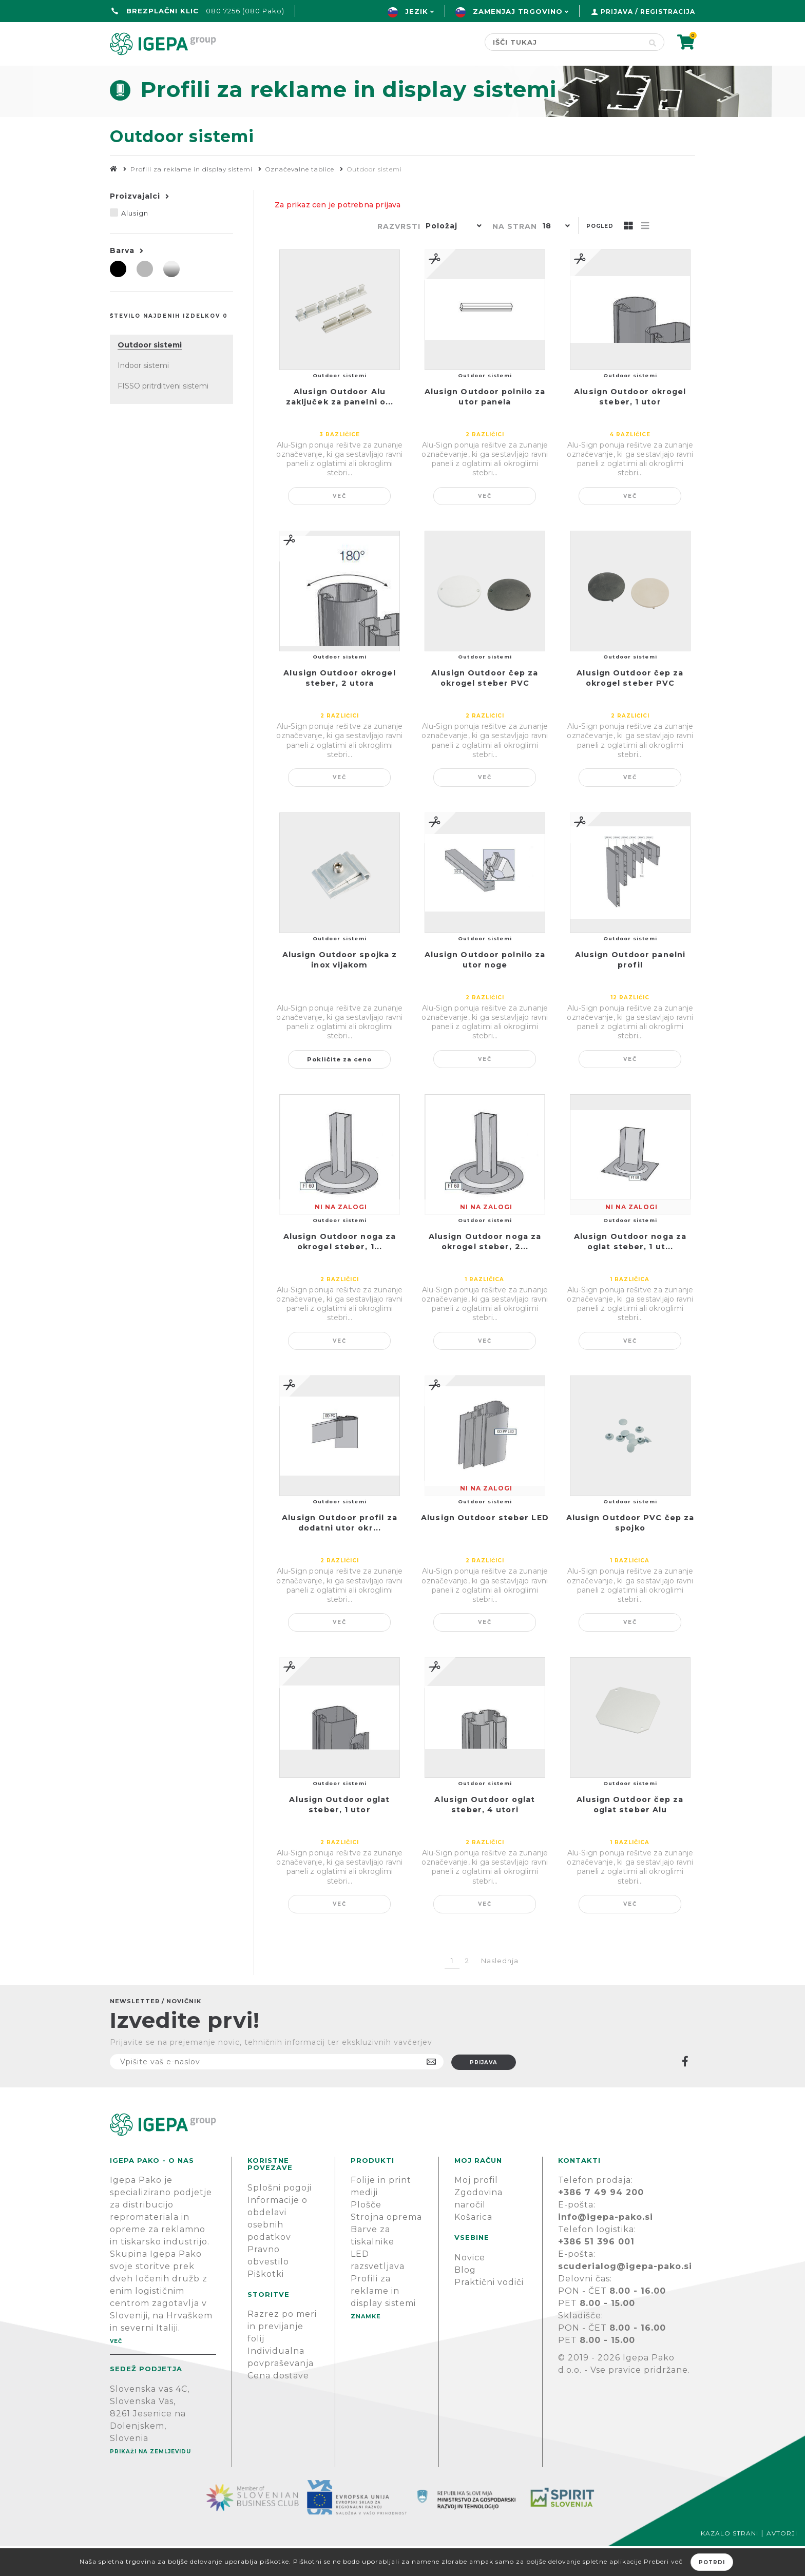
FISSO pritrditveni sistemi (163, 415)
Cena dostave (278, 2405)
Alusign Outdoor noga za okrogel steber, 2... (485, 1271)
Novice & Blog (451, 75)
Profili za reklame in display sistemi (383, 2320)
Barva (122, 280)
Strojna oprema (386, 2247)
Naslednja (500, 1990)
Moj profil (476, 2210)
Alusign (134, 243)
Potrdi (712, 2562)
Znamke (364, 75)
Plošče (366, 2234)
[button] (451, 256)
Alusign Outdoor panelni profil (630, 989)
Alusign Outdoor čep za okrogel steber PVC (484, 708)
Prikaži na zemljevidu (150, 2481)
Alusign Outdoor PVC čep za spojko (630, 1552)
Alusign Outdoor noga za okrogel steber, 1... (339, 1271)
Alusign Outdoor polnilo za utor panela (485, 426)
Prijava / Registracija (648, 11)
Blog (465, 2299)
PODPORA (544, 75)
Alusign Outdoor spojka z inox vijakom (339, 989)
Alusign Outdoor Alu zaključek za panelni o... (340, 426)
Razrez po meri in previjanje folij (282, 2356)
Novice (469, 2287)
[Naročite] (277, 2091)
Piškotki (265, 2304)
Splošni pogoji (279, 2217)
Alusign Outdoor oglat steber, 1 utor (339, 1834)
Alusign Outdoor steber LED (485, 1547)
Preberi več (663, 2561)
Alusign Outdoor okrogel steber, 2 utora (339, 708)
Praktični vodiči (489, 2312)
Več (340, 525)
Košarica (473, 2247)
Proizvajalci (135, 225)
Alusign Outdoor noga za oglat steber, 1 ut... (630, 1271)
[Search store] (563, 42)
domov (129, 75)
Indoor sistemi (143, 395)
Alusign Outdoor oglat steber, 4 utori (484, 1834)
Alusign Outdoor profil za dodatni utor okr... (339, 1552)
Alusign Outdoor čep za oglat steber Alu (630, 1834)
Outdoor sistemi (150, 374)
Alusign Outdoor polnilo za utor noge (485, 989)
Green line (285, 75)
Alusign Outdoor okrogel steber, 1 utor (630, 426)
